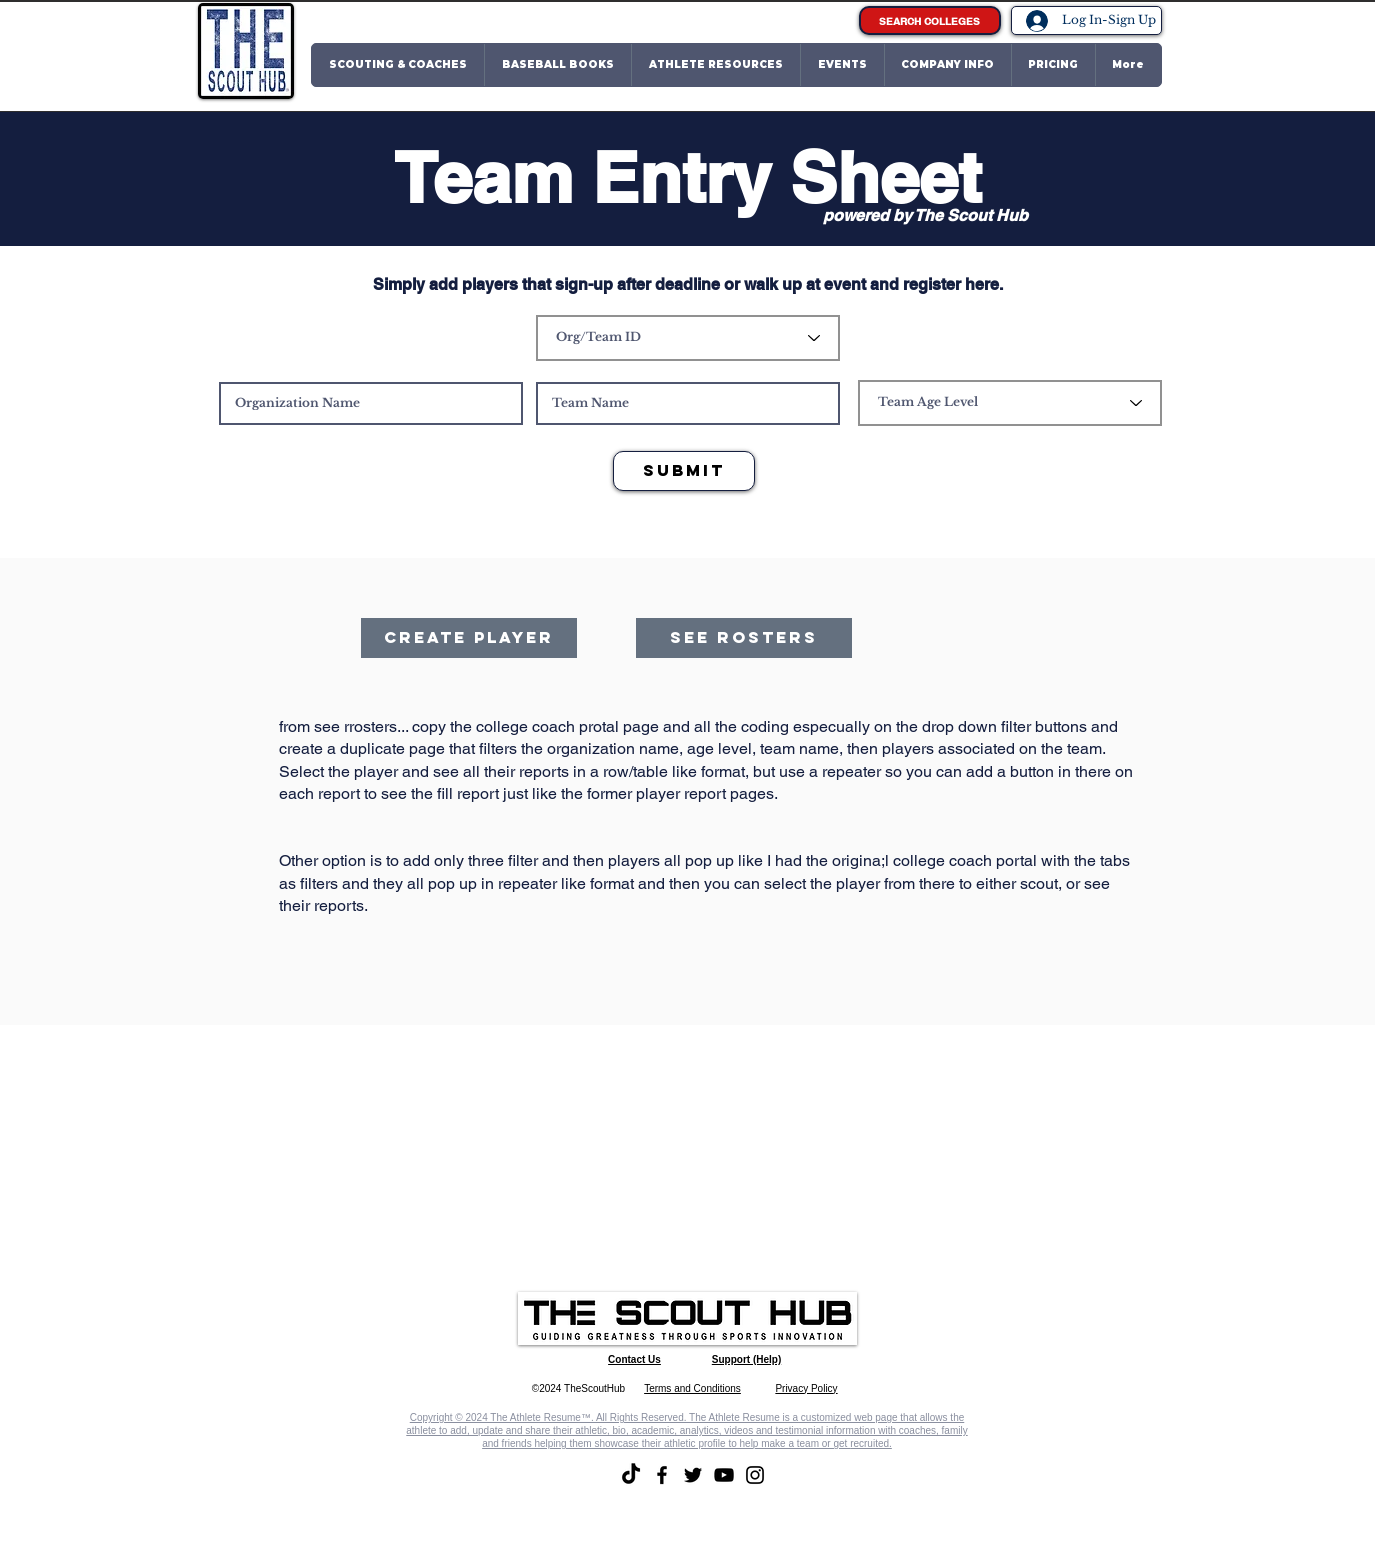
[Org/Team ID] (688, 338)
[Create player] (469, 638)
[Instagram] (755, 1475)
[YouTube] (724, 1475)
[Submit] (684, 471)
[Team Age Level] (1010, 403)
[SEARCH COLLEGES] (930, 20)
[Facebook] (662, 1475)
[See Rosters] (744, 638)
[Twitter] (693, 1475)
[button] (398, 65)
